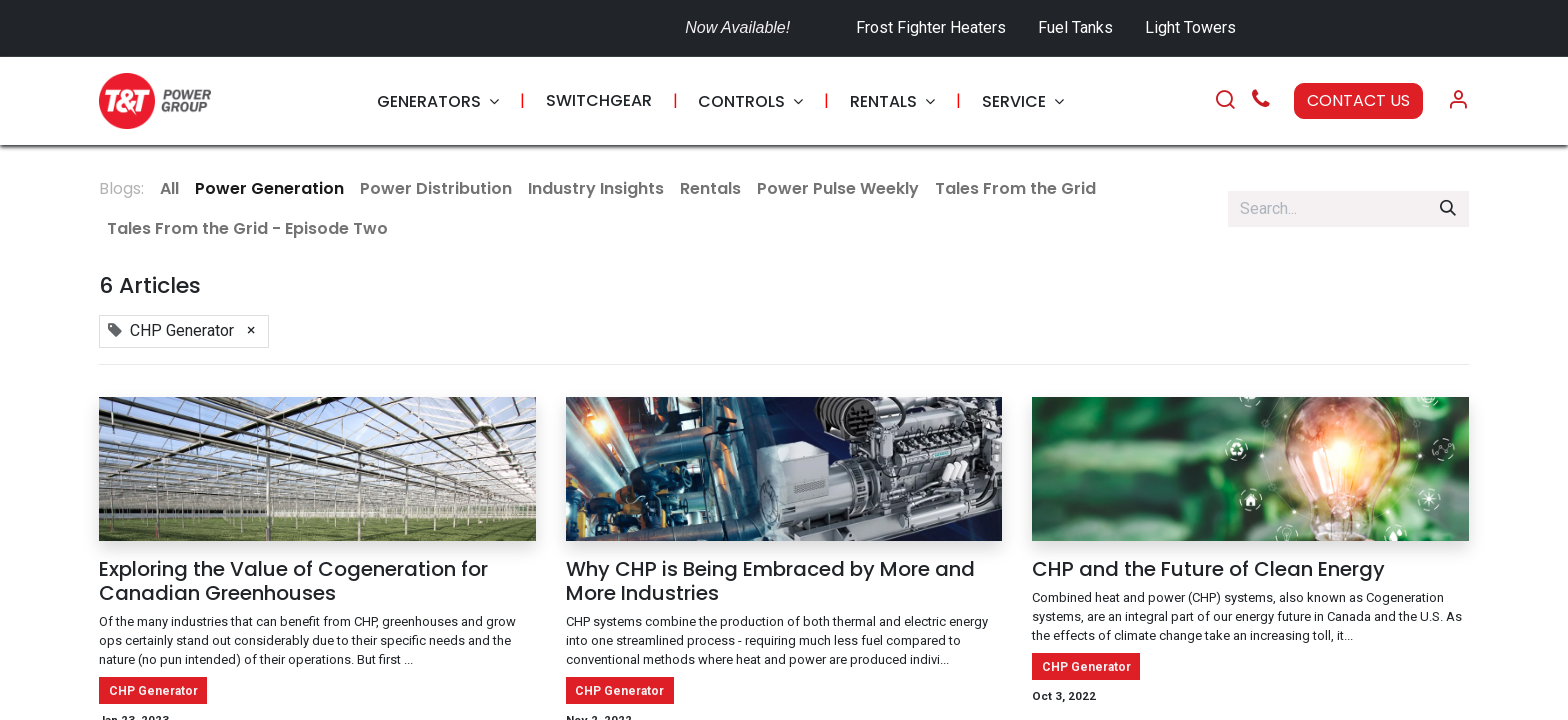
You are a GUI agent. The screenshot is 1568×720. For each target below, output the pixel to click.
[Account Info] (1458, 101)
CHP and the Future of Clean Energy (1208, 569)
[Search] (1225, 101)
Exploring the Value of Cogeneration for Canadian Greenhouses (293, 581)
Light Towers (1190, 27)
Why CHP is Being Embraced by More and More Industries (770, 581)
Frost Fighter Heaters (931, 27)
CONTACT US (1358, 100)
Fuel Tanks (1077, 27)
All (169, 188)
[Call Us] (1261, 101)
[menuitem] (438, 101)
